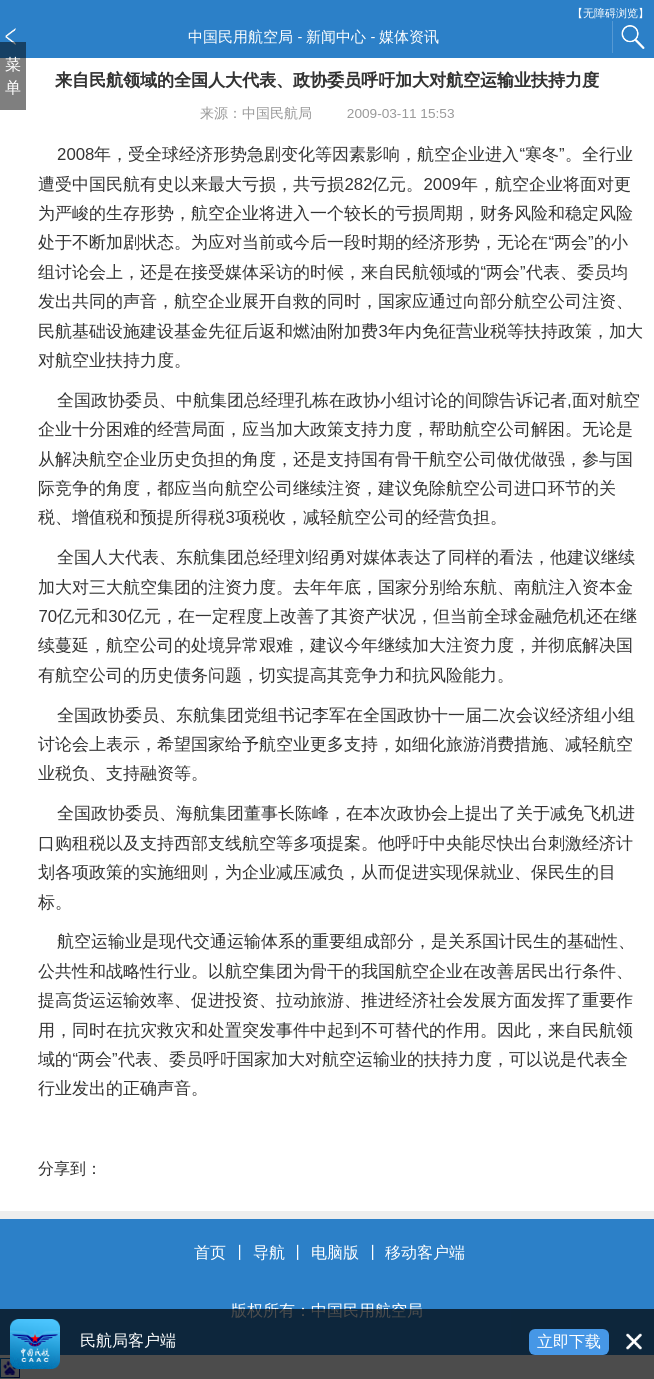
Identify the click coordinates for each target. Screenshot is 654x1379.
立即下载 (569, 1341)
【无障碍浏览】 (610, 13)
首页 (210, 1252)
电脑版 (335, 1252)
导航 (269, 1252)
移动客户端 (425, 1252)
